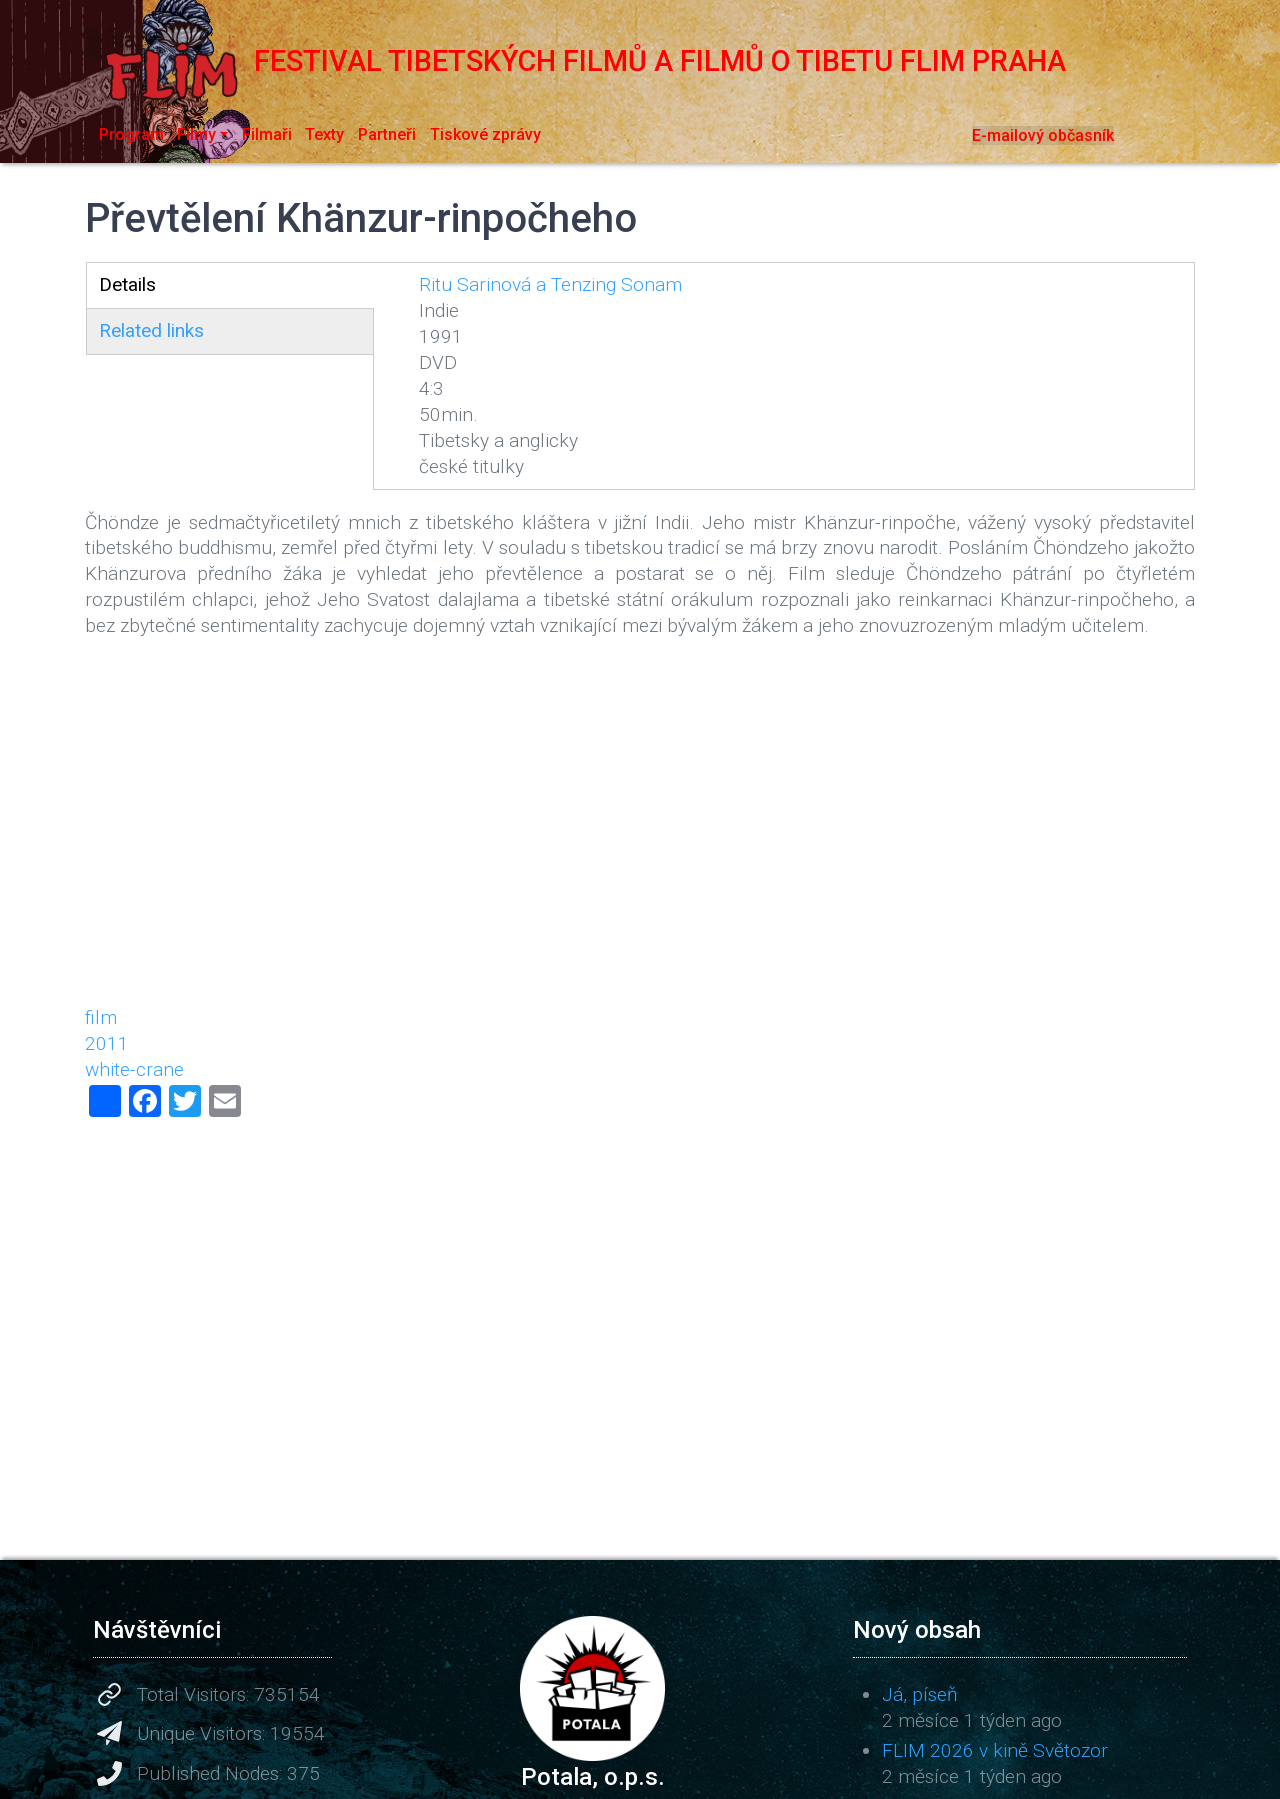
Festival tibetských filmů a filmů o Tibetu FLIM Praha (575, 61)
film (101, 1017)
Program (131, 134)
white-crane (134, 1069)
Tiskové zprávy (485, 134)
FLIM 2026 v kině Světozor (995, 1750)
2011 (107, 1043)
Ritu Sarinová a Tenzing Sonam (550, 284)
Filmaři (267, 134)
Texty (324, 134)
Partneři (387, 134)
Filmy (196, 134)
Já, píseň (920, 1694)
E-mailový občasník (1043, 135)
